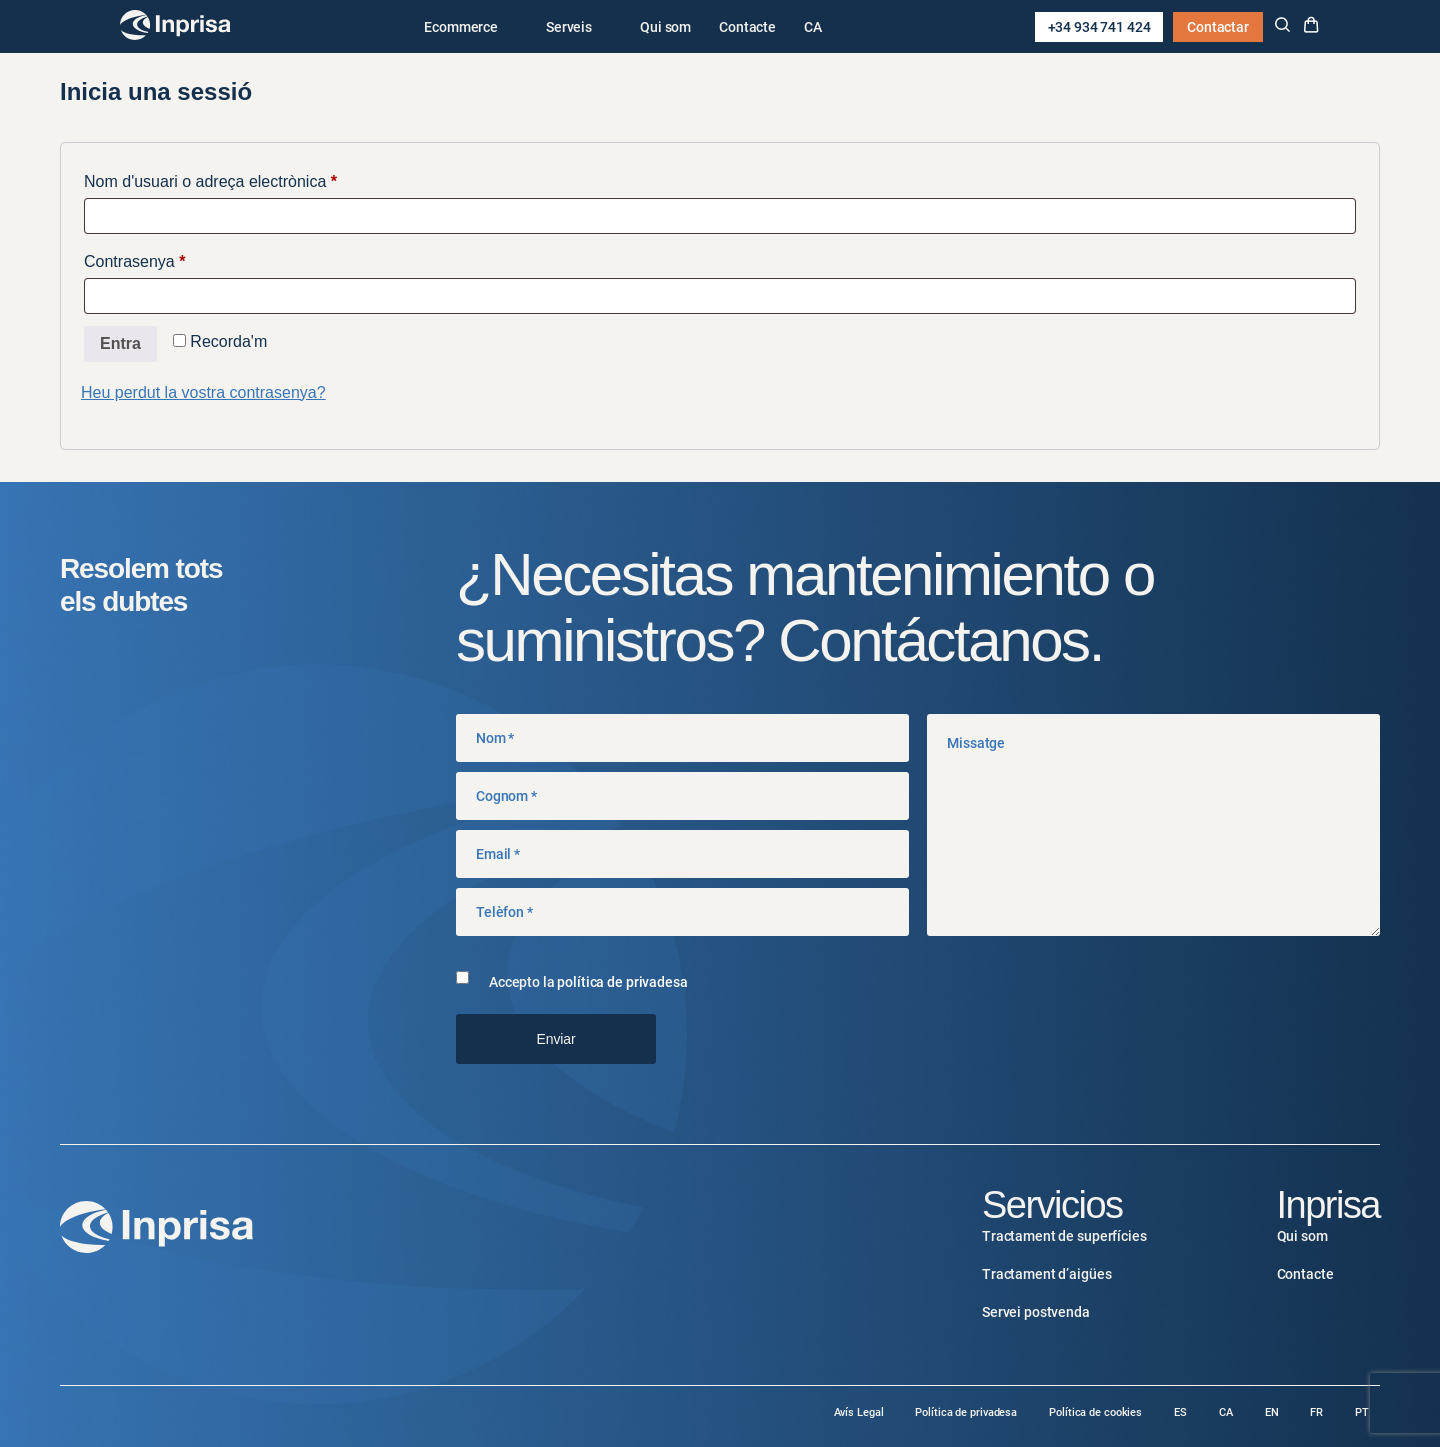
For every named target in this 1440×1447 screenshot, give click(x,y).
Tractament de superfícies (1064, 1236)
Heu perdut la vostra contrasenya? (203, 392)
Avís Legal (859, 1412)
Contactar (1218, 27)
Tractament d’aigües (1046, 1274)
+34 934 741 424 (1099, 27)
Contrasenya (168, 258)
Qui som (665, 27)
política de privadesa (622, 982)
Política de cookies (1095, 1412)
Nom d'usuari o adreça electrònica (244, 178)
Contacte (747, 27)
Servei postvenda (1036, 1312)
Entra (120, 343)
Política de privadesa (966, 1412)
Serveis (569, 27)
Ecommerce (461, 27)
